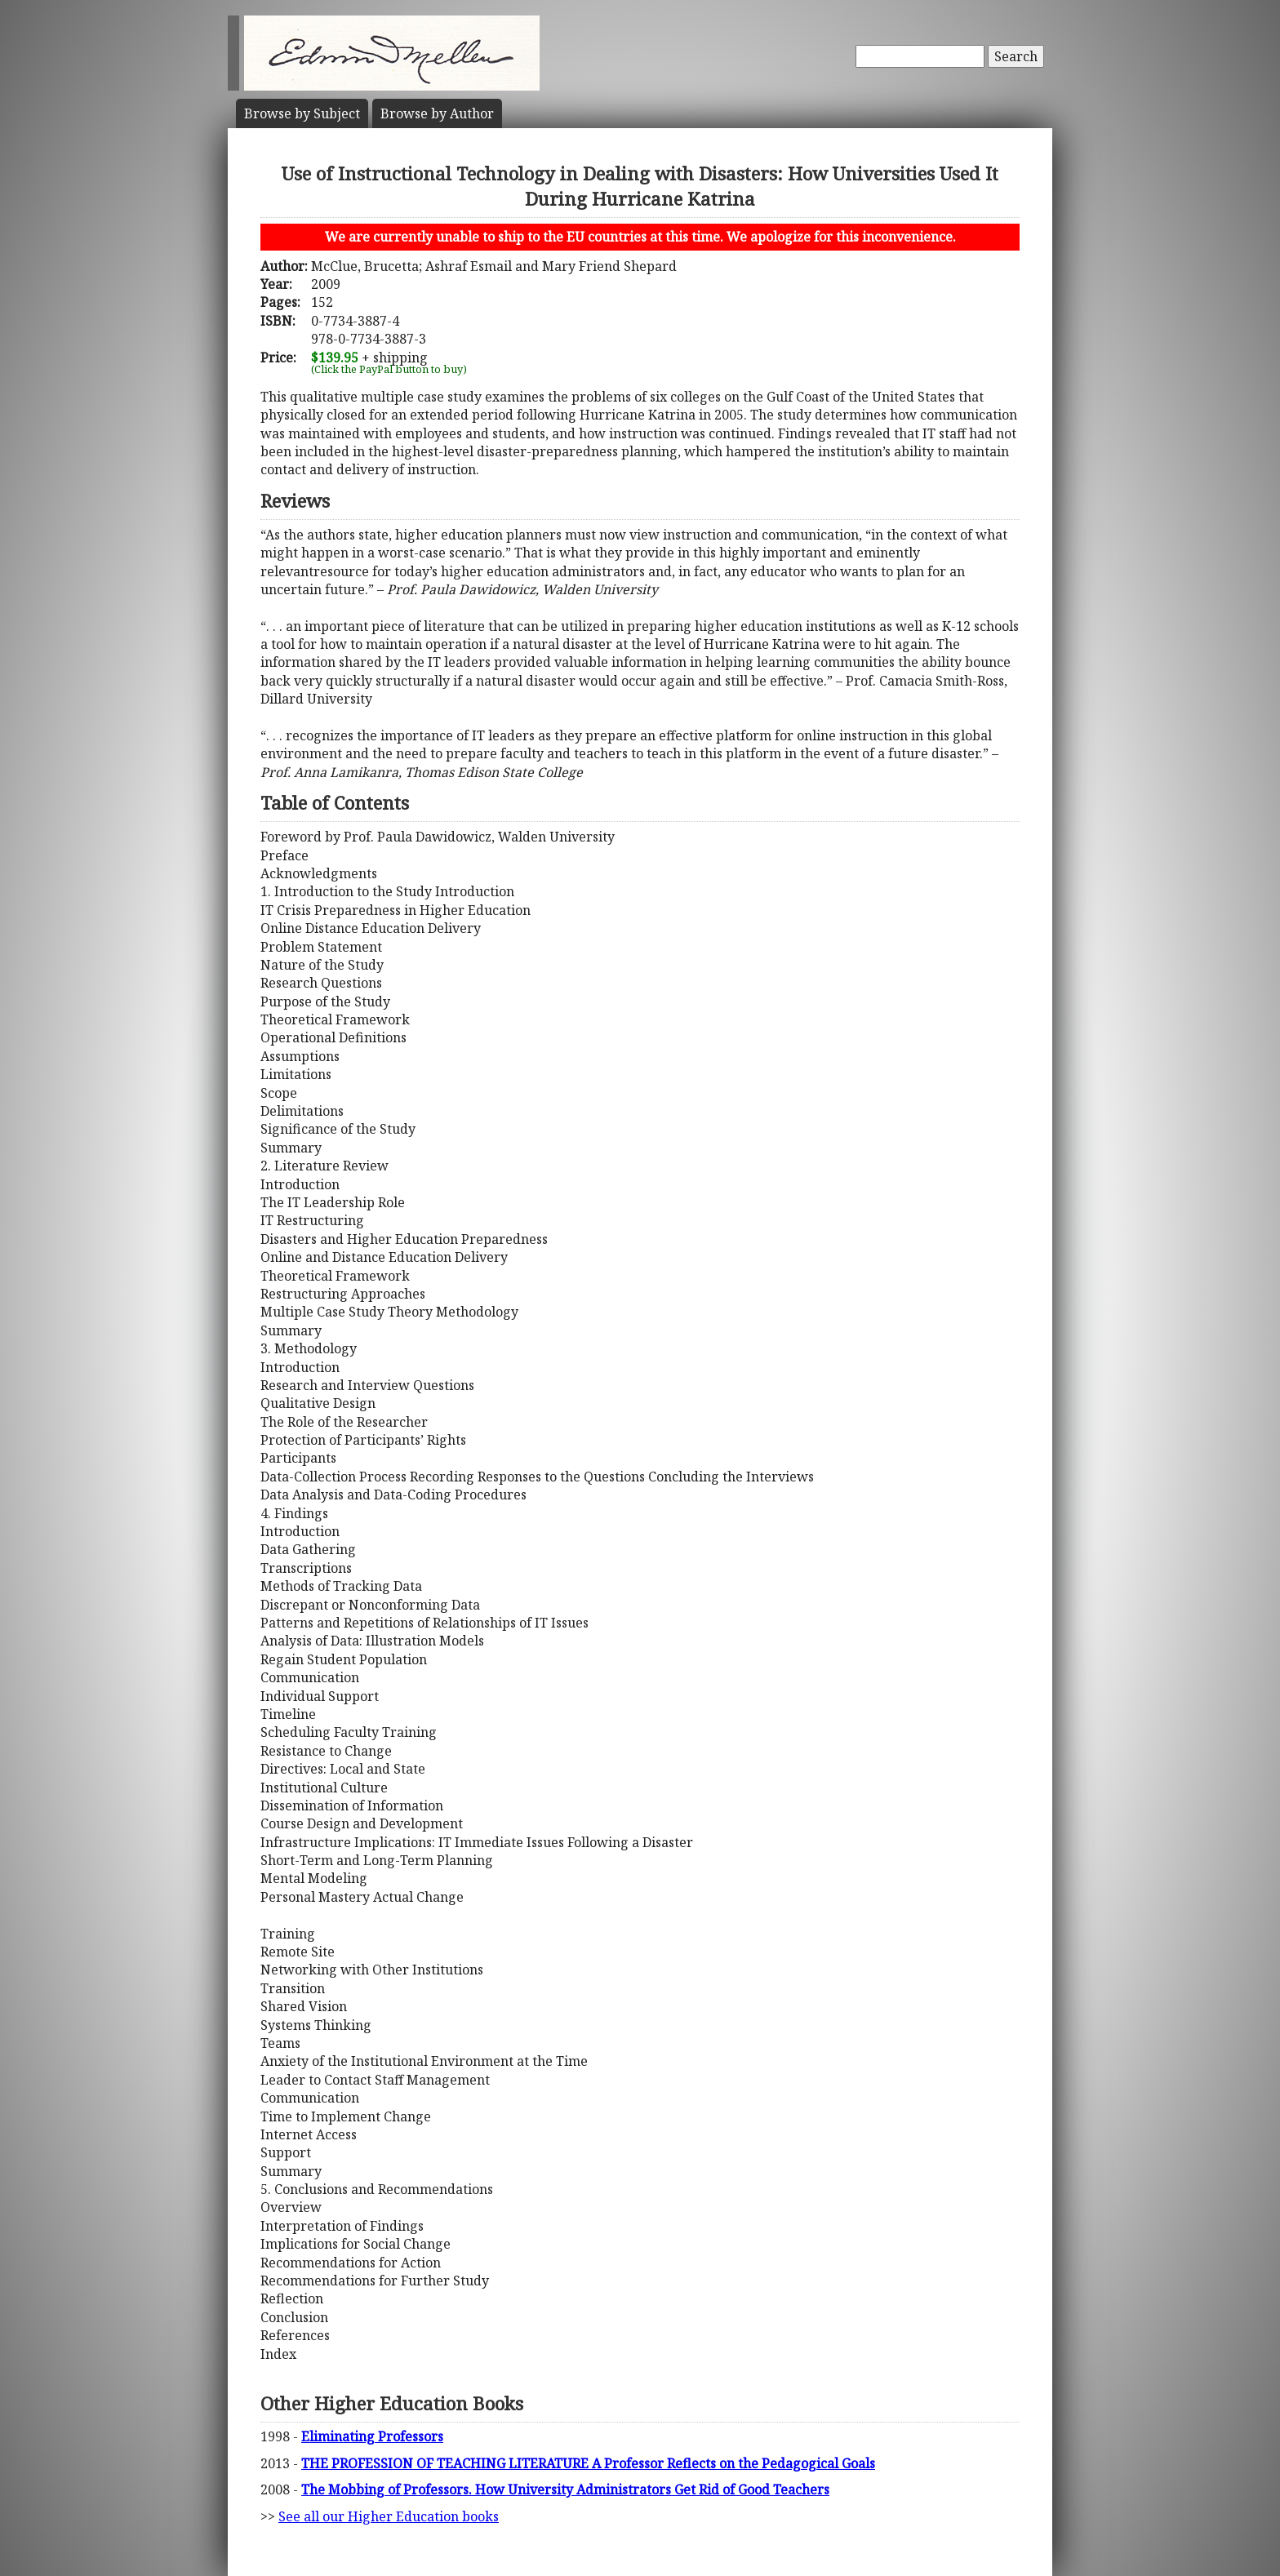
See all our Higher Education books (388, 2516)
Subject (302, 113)
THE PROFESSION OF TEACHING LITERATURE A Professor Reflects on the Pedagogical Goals (588, 2463)
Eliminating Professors (372, 2436)
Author (437, 113)
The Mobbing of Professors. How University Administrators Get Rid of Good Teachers (565, 2489)
